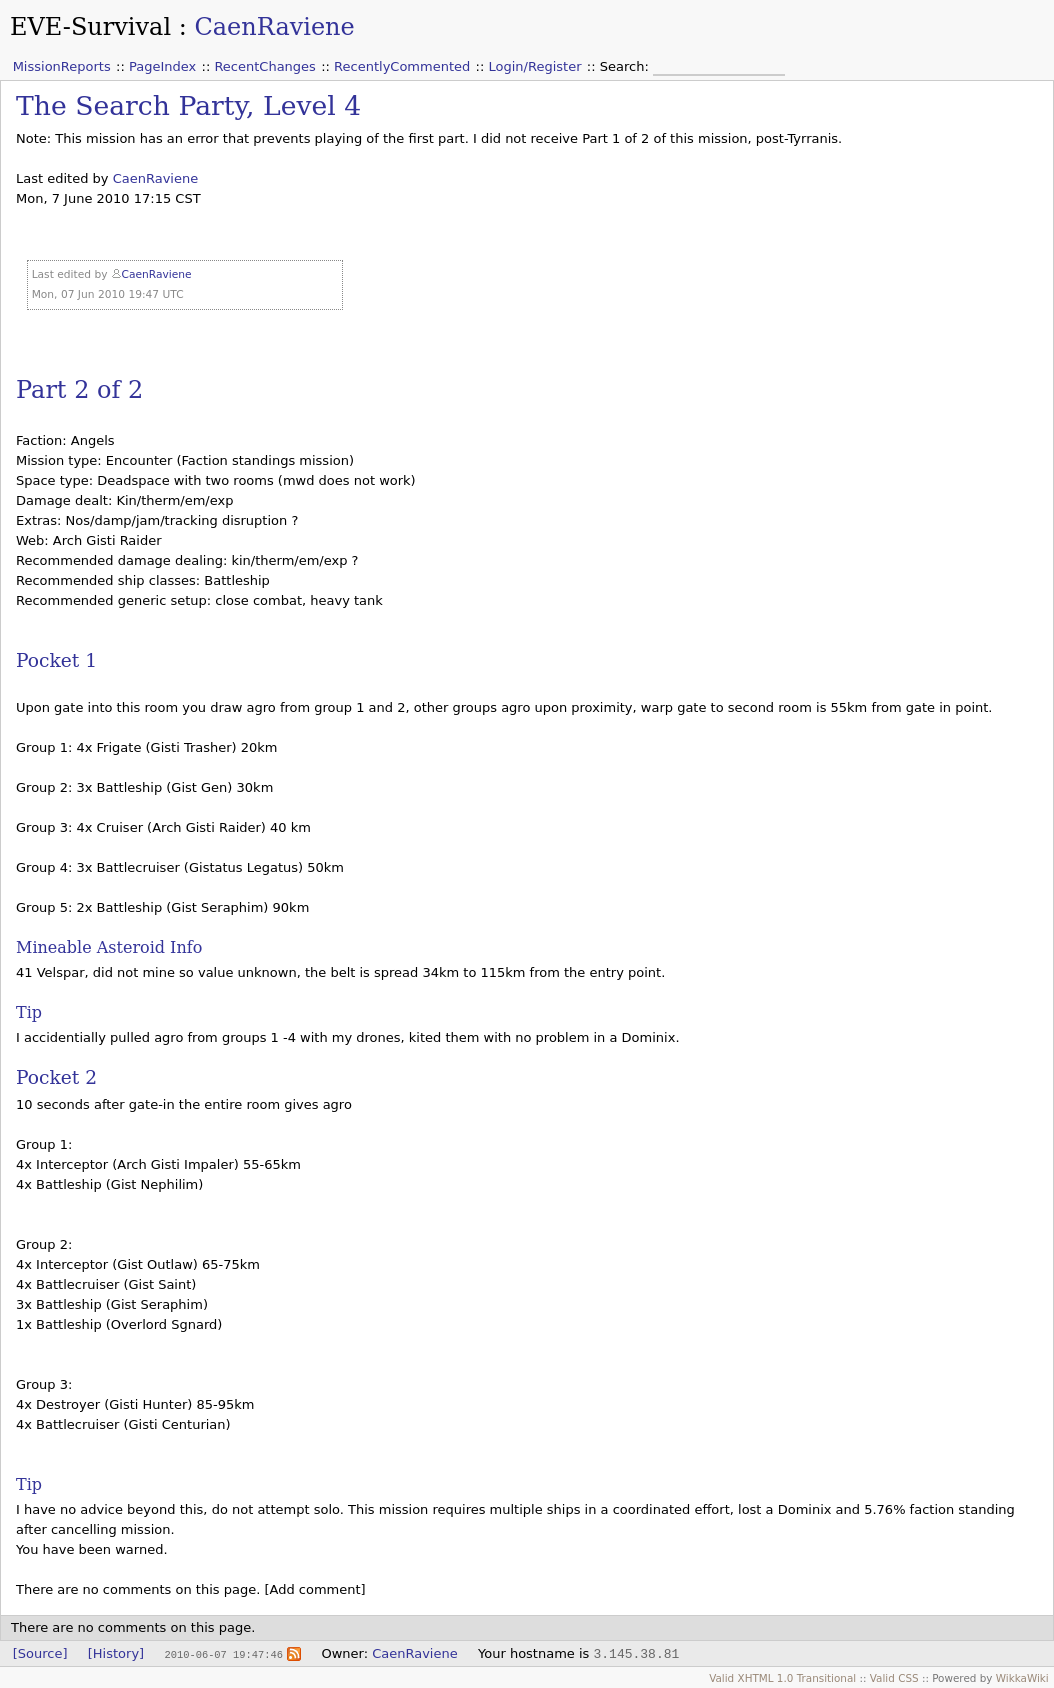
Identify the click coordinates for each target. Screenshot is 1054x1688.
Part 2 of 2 (79, 390)
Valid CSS (894, 1678)
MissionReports (62, 66)
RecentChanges (264, 66)
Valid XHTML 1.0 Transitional (782, 1678)
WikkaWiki (1022, 1678)
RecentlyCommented (402, 66)
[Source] (40, 1653)
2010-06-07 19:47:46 (223, 1654)
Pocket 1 (56, 660)
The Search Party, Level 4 (188, 105)
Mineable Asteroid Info (109, 947)
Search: (626, 66)
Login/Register (535, 66)
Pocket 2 (56, 1077)
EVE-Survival (90, 27)
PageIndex (162, 66)
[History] (116, 1653)
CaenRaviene (274, 27)
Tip (29, 1012)
